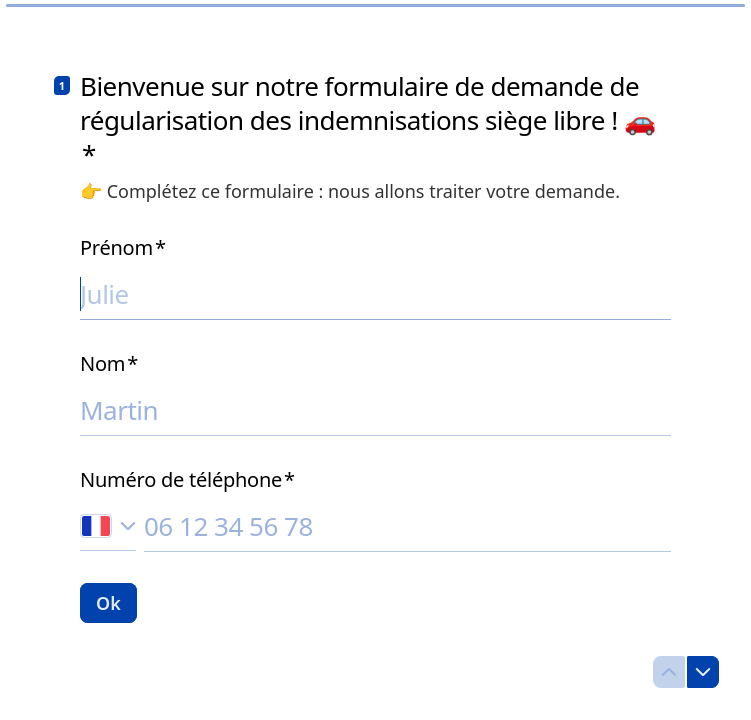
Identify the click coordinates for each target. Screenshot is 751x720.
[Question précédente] (669, 672)
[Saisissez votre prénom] (375, 294)
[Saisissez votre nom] (375, 410)
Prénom (123, 248)
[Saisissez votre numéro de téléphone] (407, 526)
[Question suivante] (703, 672)
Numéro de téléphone (187, 480)
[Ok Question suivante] (108, 603)
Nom (109, 364)
